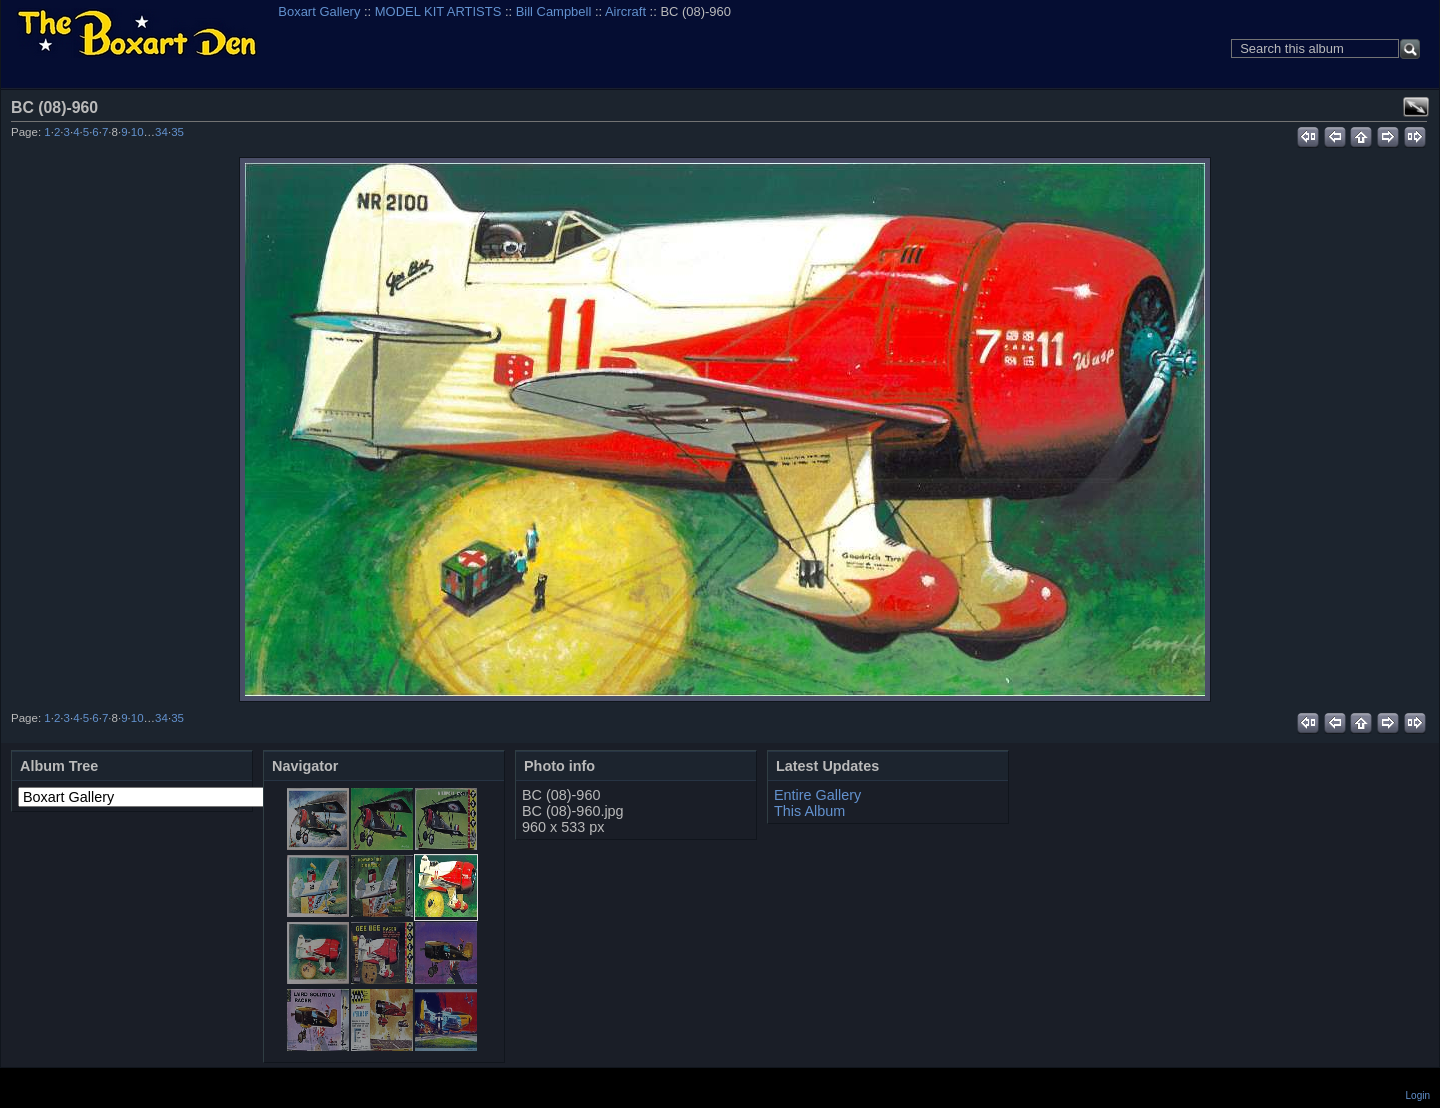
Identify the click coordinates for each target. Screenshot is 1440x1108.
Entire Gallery (817, 795)
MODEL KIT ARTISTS (438, 11)
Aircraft (625, 11)
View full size (1416, 107)
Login (1418, 1095)
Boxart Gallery (319, 11)
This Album (809, 811)
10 (137, 132)
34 (161, 132)
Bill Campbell (554, 11)
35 (177, 132)
